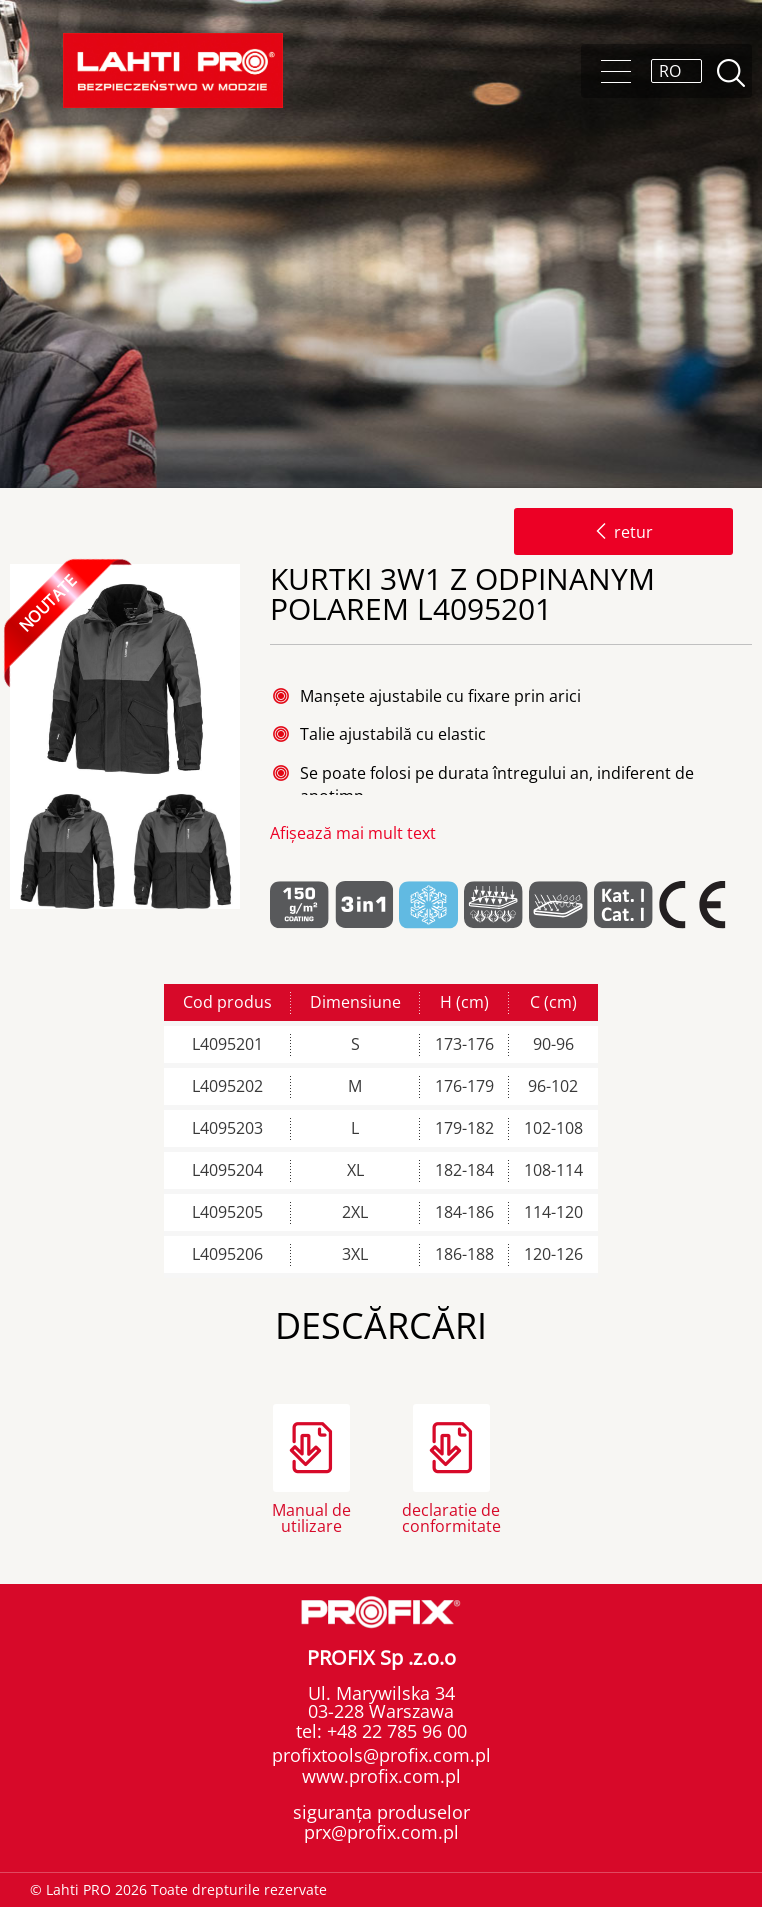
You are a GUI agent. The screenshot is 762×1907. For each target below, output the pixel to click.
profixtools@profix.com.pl (381, 1755)
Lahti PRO (173, 70)
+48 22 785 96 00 (394, 1731)
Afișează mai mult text (353, 833)
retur (623, 532)
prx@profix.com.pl (381, 1832)
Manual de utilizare (311, 1516)
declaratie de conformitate (451, 1516)
